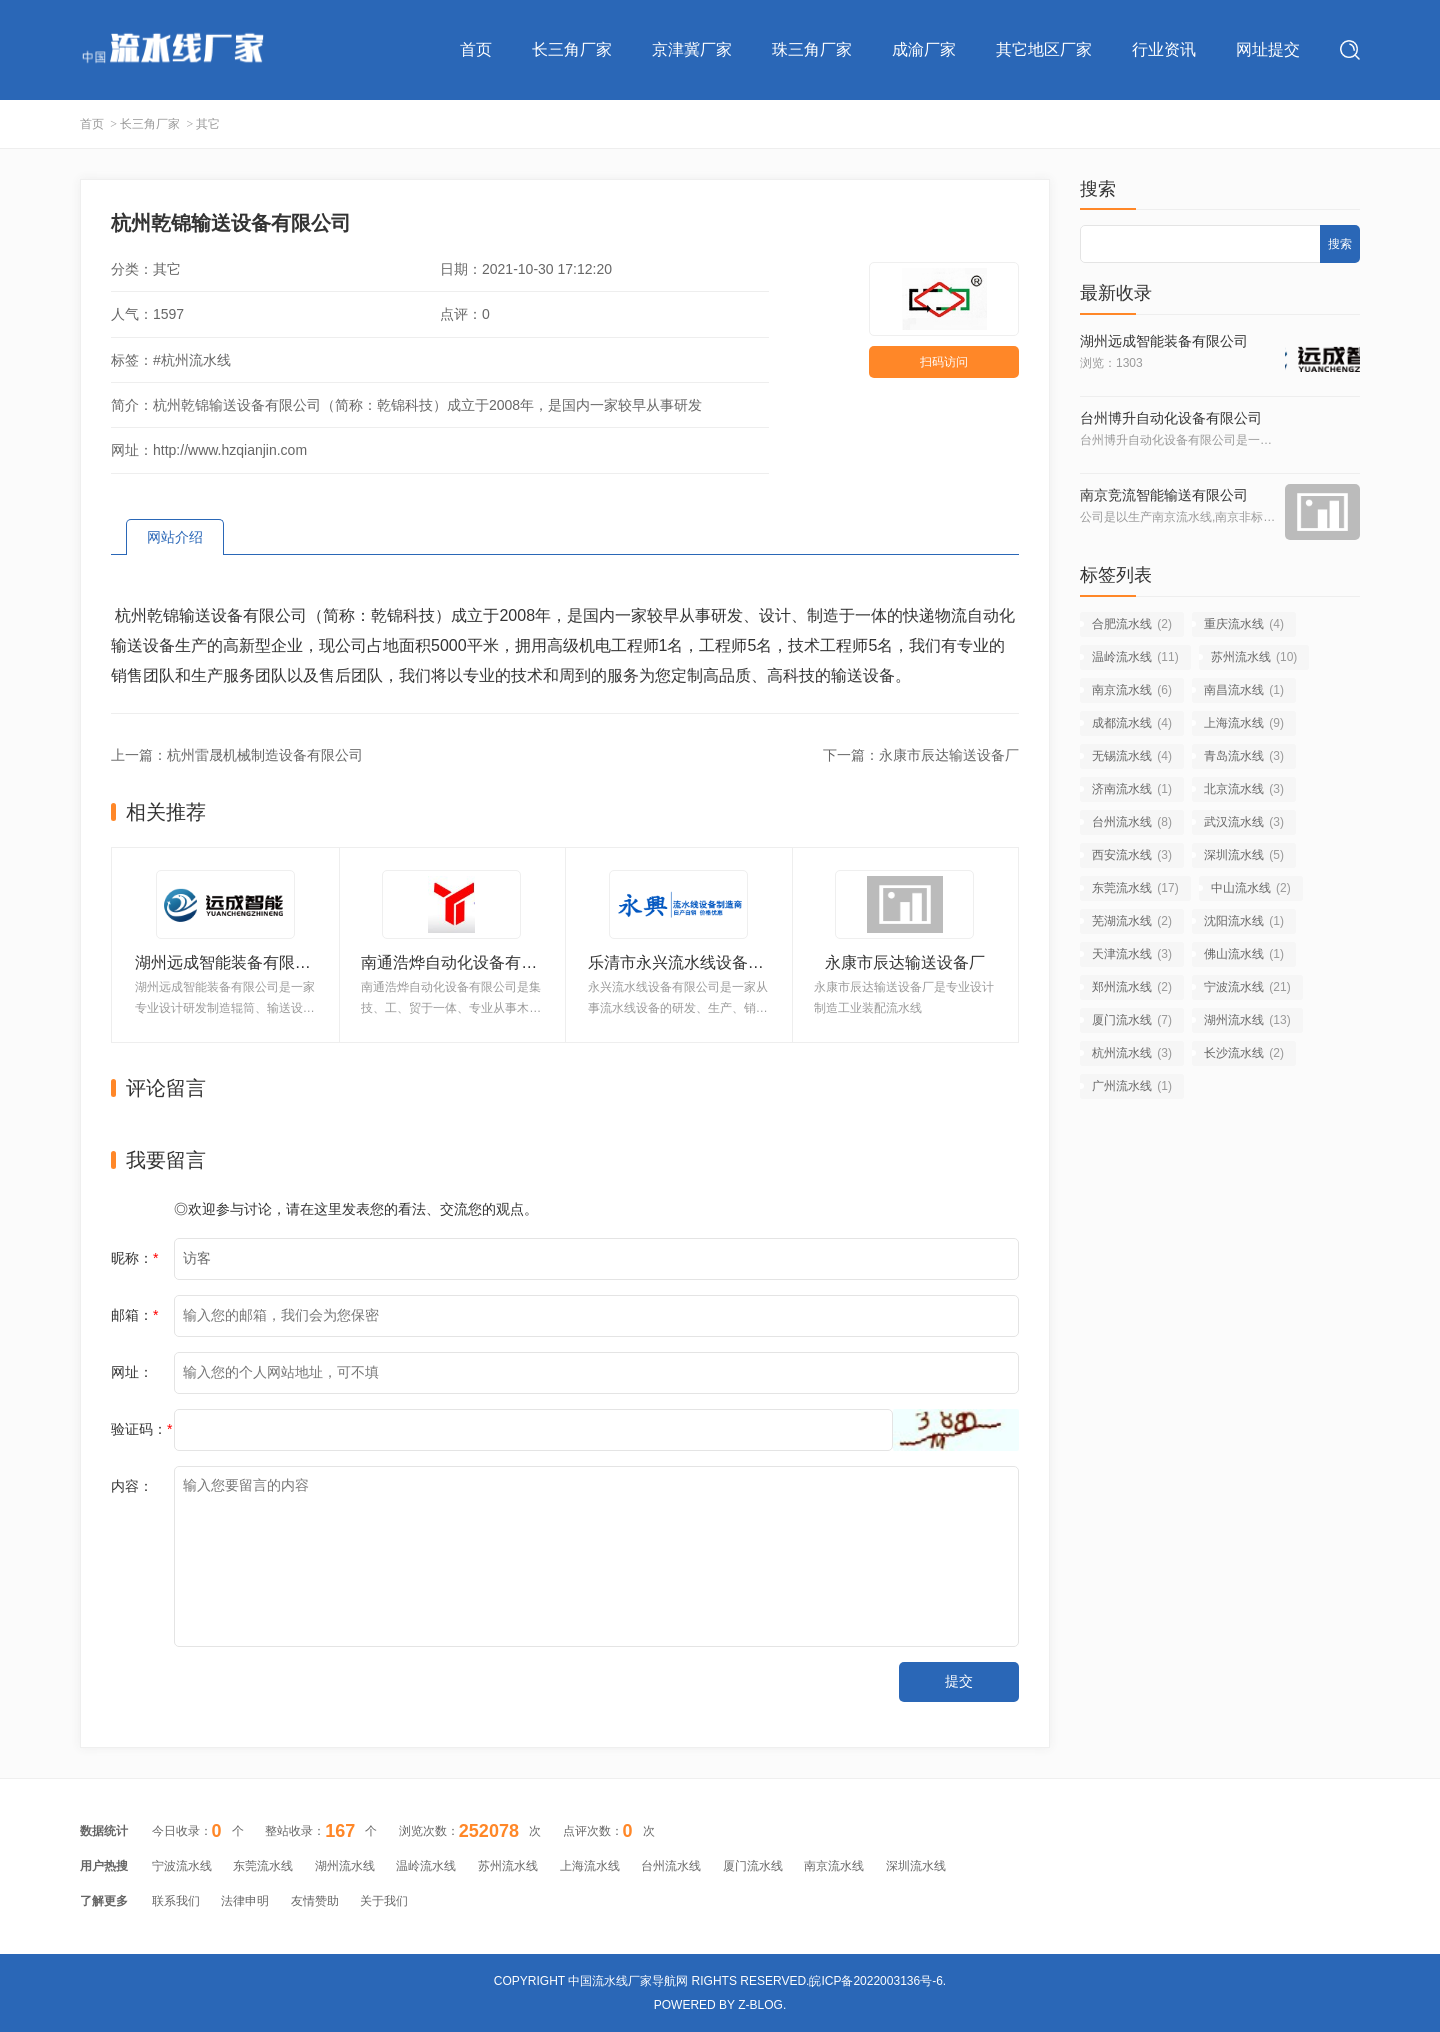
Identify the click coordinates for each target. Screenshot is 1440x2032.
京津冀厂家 (692, 49)
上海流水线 (1244, 723)
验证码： (141, 1429)
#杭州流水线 (192, 360)
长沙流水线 (1244, 1053)
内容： (132, 1486)
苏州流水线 (1254, 657)
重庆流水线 (1244, 624)
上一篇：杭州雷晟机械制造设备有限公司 (237, 755)
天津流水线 (1132, 954)
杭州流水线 (1132, 1053)
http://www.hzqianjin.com (230, 450)
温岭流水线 (1135, 657)
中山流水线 (1251, 888)
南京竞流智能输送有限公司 (1164, 495)
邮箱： (134, 1315)
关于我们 (384, 1901)
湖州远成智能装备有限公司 (1164, 341)
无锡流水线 (1132, 756)
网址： (132, 1372)
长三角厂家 (572, 49)
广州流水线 (1132, 1086)
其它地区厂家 (1044, 49)
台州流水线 (1132, 822)
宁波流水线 (1247, 987)
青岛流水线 (1244, 756)
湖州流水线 (1247, 1020)
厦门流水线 (1132, 1020)
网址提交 (1268, 49)
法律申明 (245, 1901)
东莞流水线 (1135, 888)
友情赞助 (315, 1901)
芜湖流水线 (1132, 921)
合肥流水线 (1132, 624)
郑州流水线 (1132, 987)
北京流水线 (1244, 789)
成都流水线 (1132, 723)
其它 (208, 124)
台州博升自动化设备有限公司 (1171, 418)
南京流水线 (1132, 690)
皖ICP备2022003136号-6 (875, 1981)
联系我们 (176, 1901)
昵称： (134, 1258)
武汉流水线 (1244, 822)
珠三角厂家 (812, 49)
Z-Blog (760, 2005)
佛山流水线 (1244, 954)
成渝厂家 (924, 49)
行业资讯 (1164, 49)
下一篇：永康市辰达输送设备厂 (921, 755)
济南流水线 (1132, 789)
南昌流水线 (1244, 690)
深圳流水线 (1244, 855)
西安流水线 (1132, 855)
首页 (476, 49)
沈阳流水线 (1244, 921)
